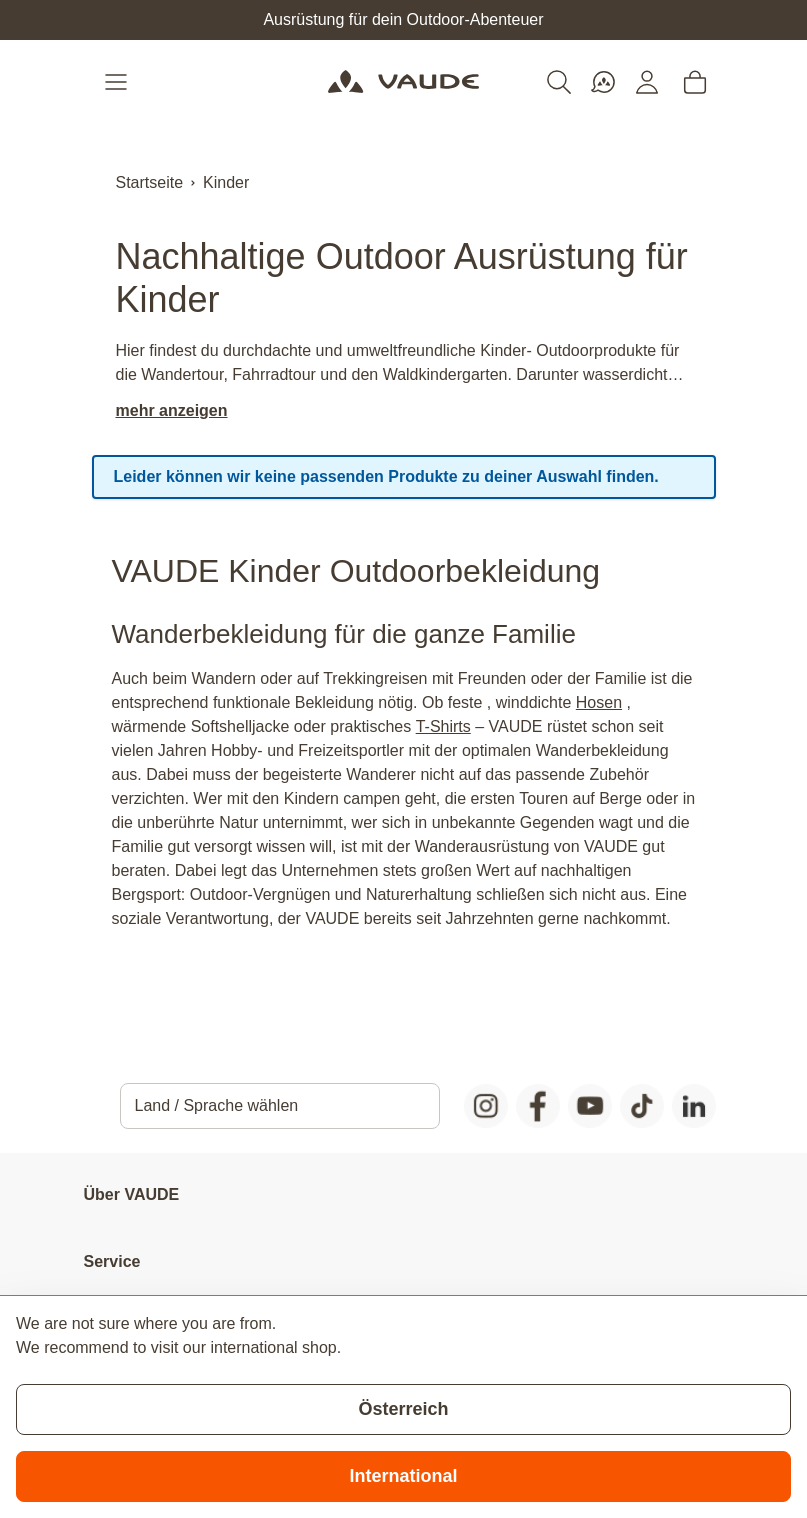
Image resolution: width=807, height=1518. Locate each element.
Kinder (226, 182)
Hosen (599, 702)
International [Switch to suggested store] (403, 1476)
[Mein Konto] (647, 82)
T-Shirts (443, 726)
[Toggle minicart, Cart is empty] (695, 82)
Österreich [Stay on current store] (403, 1409)
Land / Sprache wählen (217, 1105)
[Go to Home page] (403, 82)
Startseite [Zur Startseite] (150, 182)
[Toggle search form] (559, 82)
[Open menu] (118, 82)
